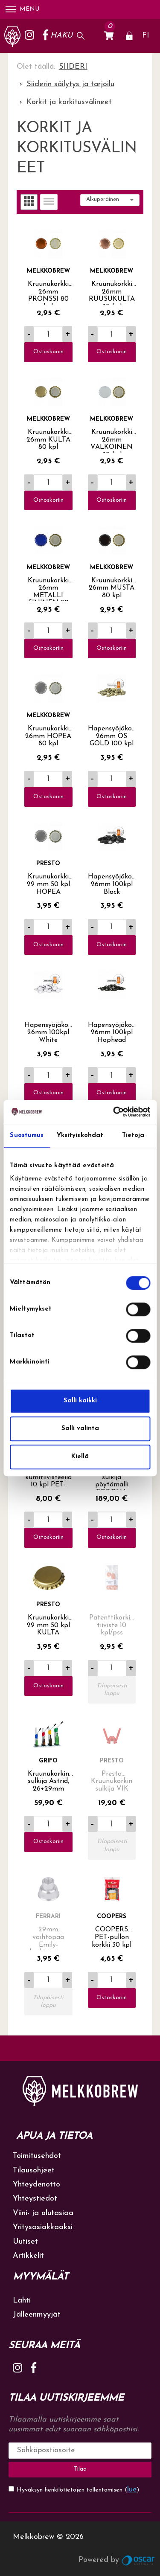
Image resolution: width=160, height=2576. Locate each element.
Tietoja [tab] (133, 1135)
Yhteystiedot (35, 2199)
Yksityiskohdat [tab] (80, 1135)
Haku (61, 36)
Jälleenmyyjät (37, 2315)
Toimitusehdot (37, 2156)
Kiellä (80, 1457)
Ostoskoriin (48, 352)
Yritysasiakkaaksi (43, 2227)
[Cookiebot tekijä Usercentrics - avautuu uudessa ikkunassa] (114, 1111)
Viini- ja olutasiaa (43, 2213)
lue (132, 2490)
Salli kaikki (80, 1401)
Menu (22, 9)
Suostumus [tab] (27, 1135)
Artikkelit (28, 2256)
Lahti (22, 2301)
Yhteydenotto (36, 2185)
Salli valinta (80, 1428)
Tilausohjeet (34, 2170)
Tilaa (80, 2469)
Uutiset (25, 2242)
